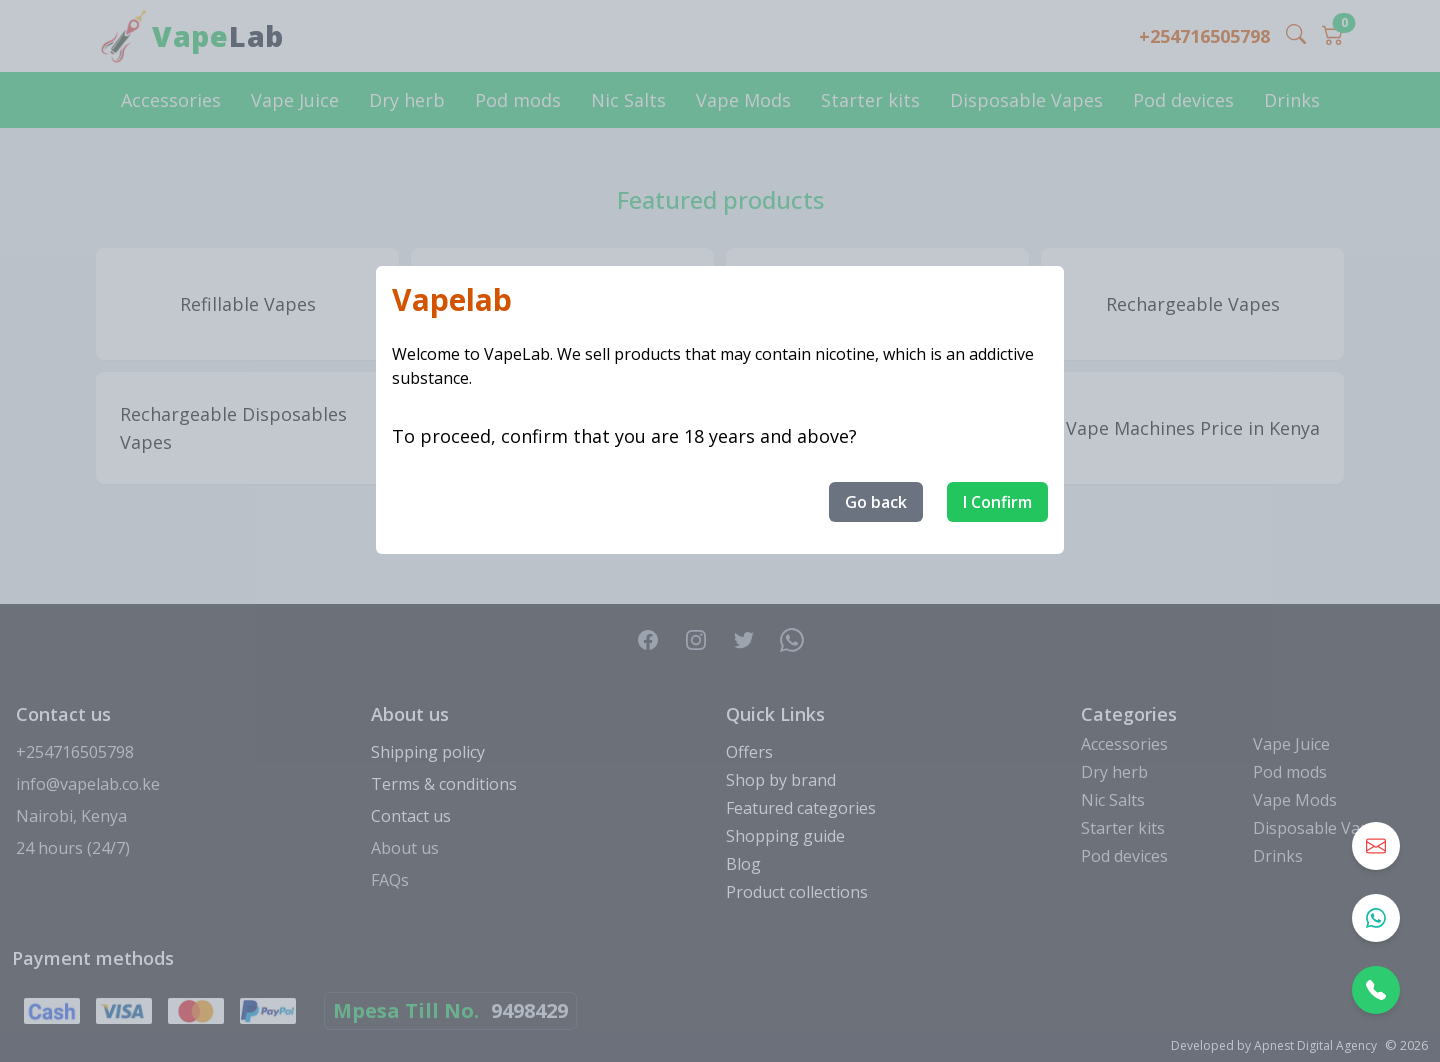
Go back (876, 502)
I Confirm (997, 502)
